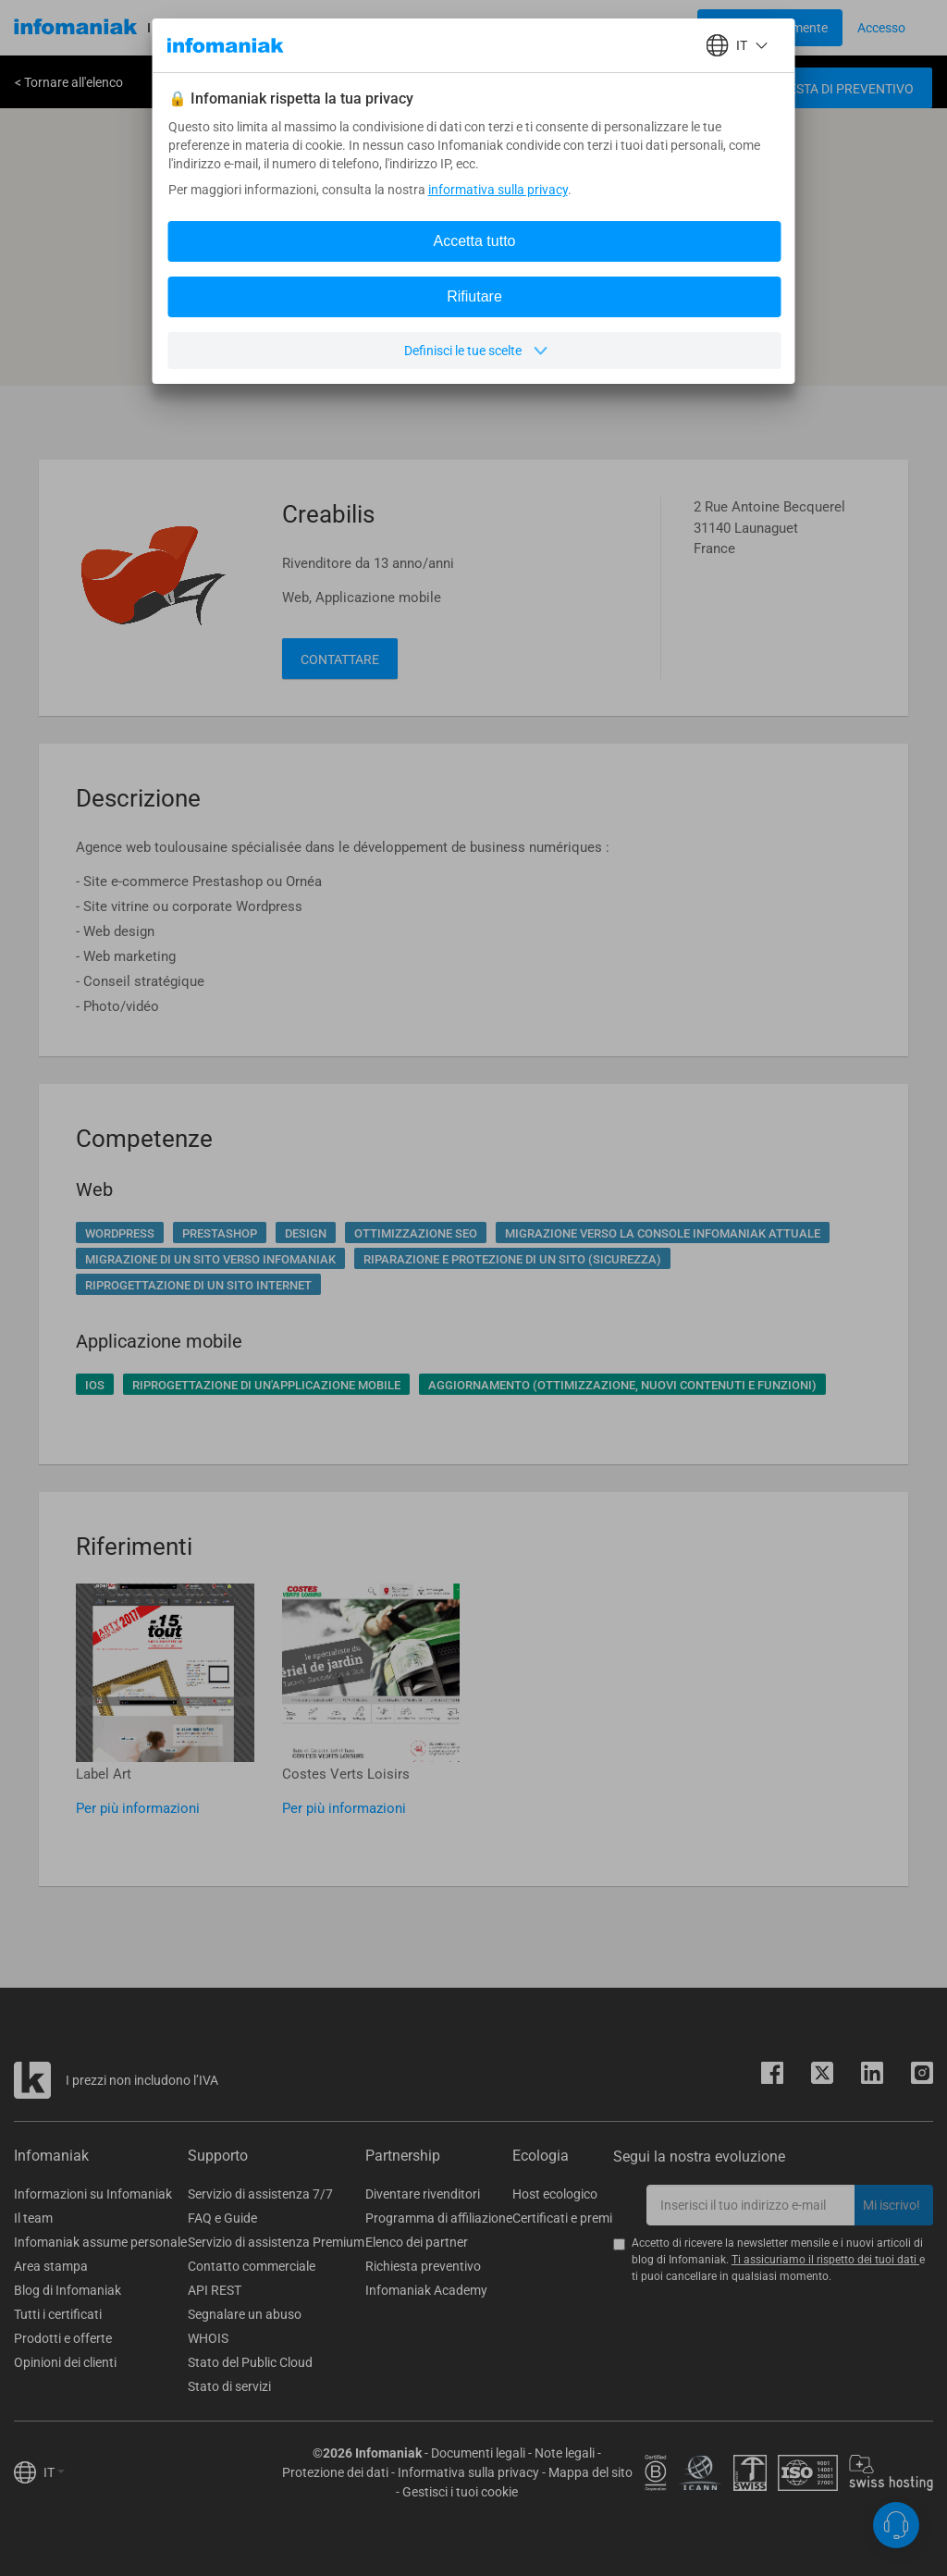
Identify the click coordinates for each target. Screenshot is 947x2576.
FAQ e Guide (222, 2218)
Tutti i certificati (58, 2314)
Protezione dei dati (335, 2472)
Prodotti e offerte (63, 2338)
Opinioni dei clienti (65, 2362)
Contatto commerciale (251, 2266)
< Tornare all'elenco (69, 82)
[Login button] (769, 27)
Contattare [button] (340, 659)
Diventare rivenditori (422, 2194)
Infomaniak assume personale (100, 2242)
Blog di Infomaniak (67, 2290)
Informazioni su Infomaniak (93, 2194)
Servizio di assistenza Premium (276, 2242)
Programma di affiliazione (438, 2218)
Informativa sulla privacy (468, 2472)
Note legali (565, 2453)
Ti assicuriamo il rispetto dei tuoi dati (825, 2259)
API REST (214, 2290)
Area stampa (51, 2266)
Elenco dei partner (416, 2242)
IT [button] (54, 2472)
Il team (33, 2218)
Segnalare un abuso (244, 2314)
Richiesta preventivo (423, 2266)
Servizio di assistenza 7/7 (260, 2194)
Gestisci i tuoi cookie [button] (460, 2491)
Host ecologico (554, 2194)
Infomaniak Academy (426, 2290)
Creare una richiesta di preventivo (795, 88)
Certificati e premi (562, 2218)
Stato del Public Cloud (250, 2362)
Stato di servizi (229, 2386)
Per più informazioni (138, 1808)
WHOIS (208, 2338)
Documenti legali (478, 2453)
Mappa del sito (590, 2472)
